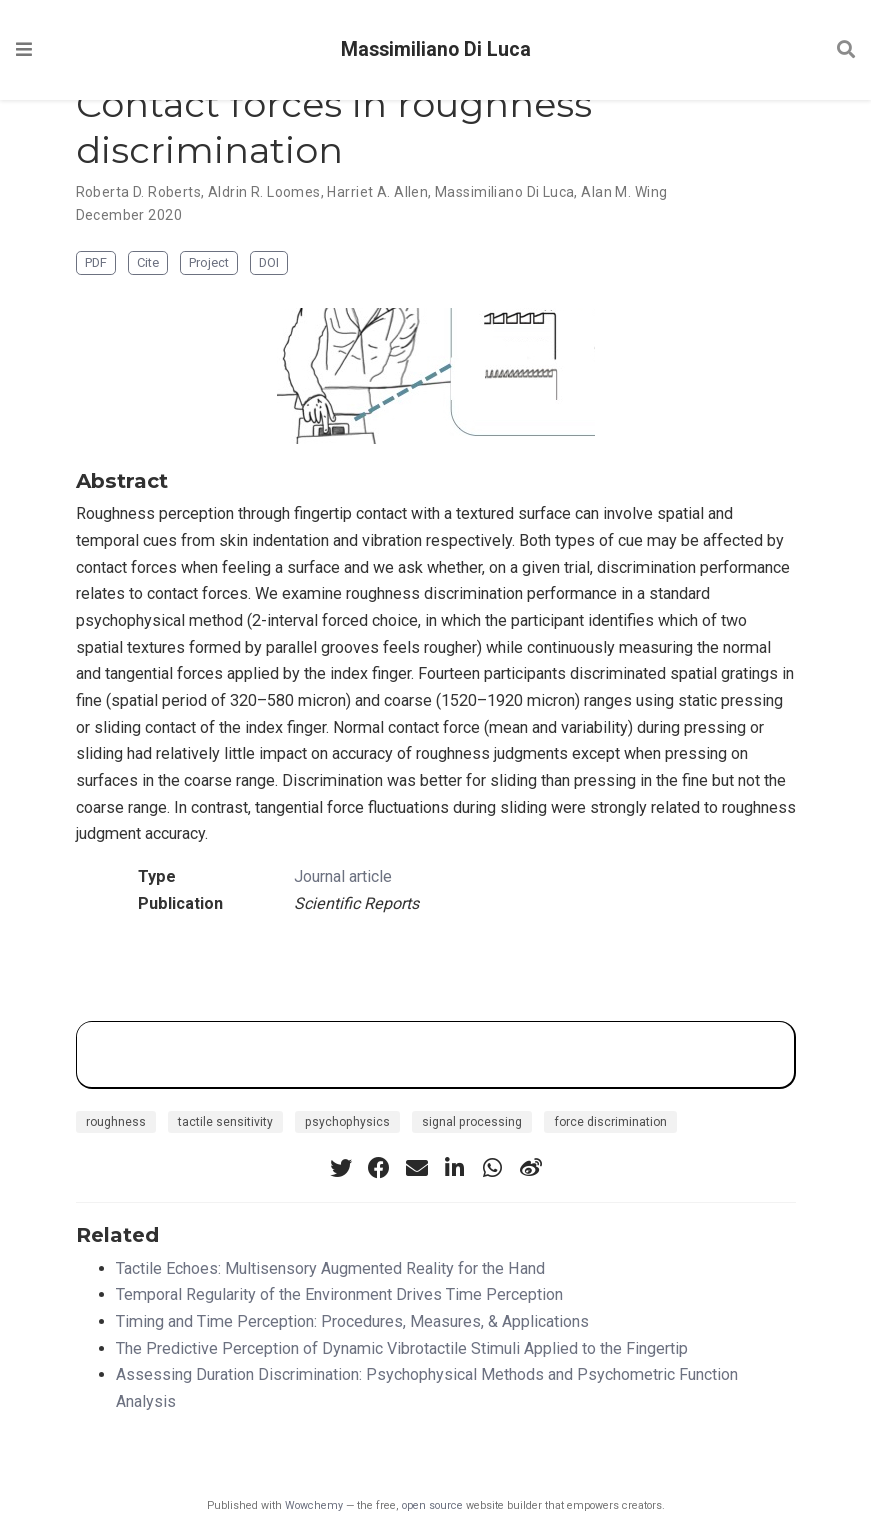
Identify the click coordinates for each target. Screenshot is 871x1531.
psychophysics (347, 1122)
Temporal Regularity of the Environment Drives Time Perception (339, 1294)
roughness (116, 1122)
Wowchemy (314, 1505)
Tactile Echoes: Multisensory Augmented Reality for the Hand (330, 1268)
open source (432, 1505)
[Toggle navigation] (24, 49)
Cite (148, 262)
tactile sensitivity (225, 1122)
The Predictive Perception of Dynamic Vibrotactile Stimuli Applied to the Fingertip (402, 1348)
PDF (96, 262)
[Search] (846, 50)
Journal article (343, 876)
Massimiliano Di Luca (436, 49)
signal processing (472, 1122)
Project (209, 262)
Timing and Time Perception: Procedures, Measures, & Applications (352, 1321)
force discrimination (610, 1122)
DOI (269, 262)
